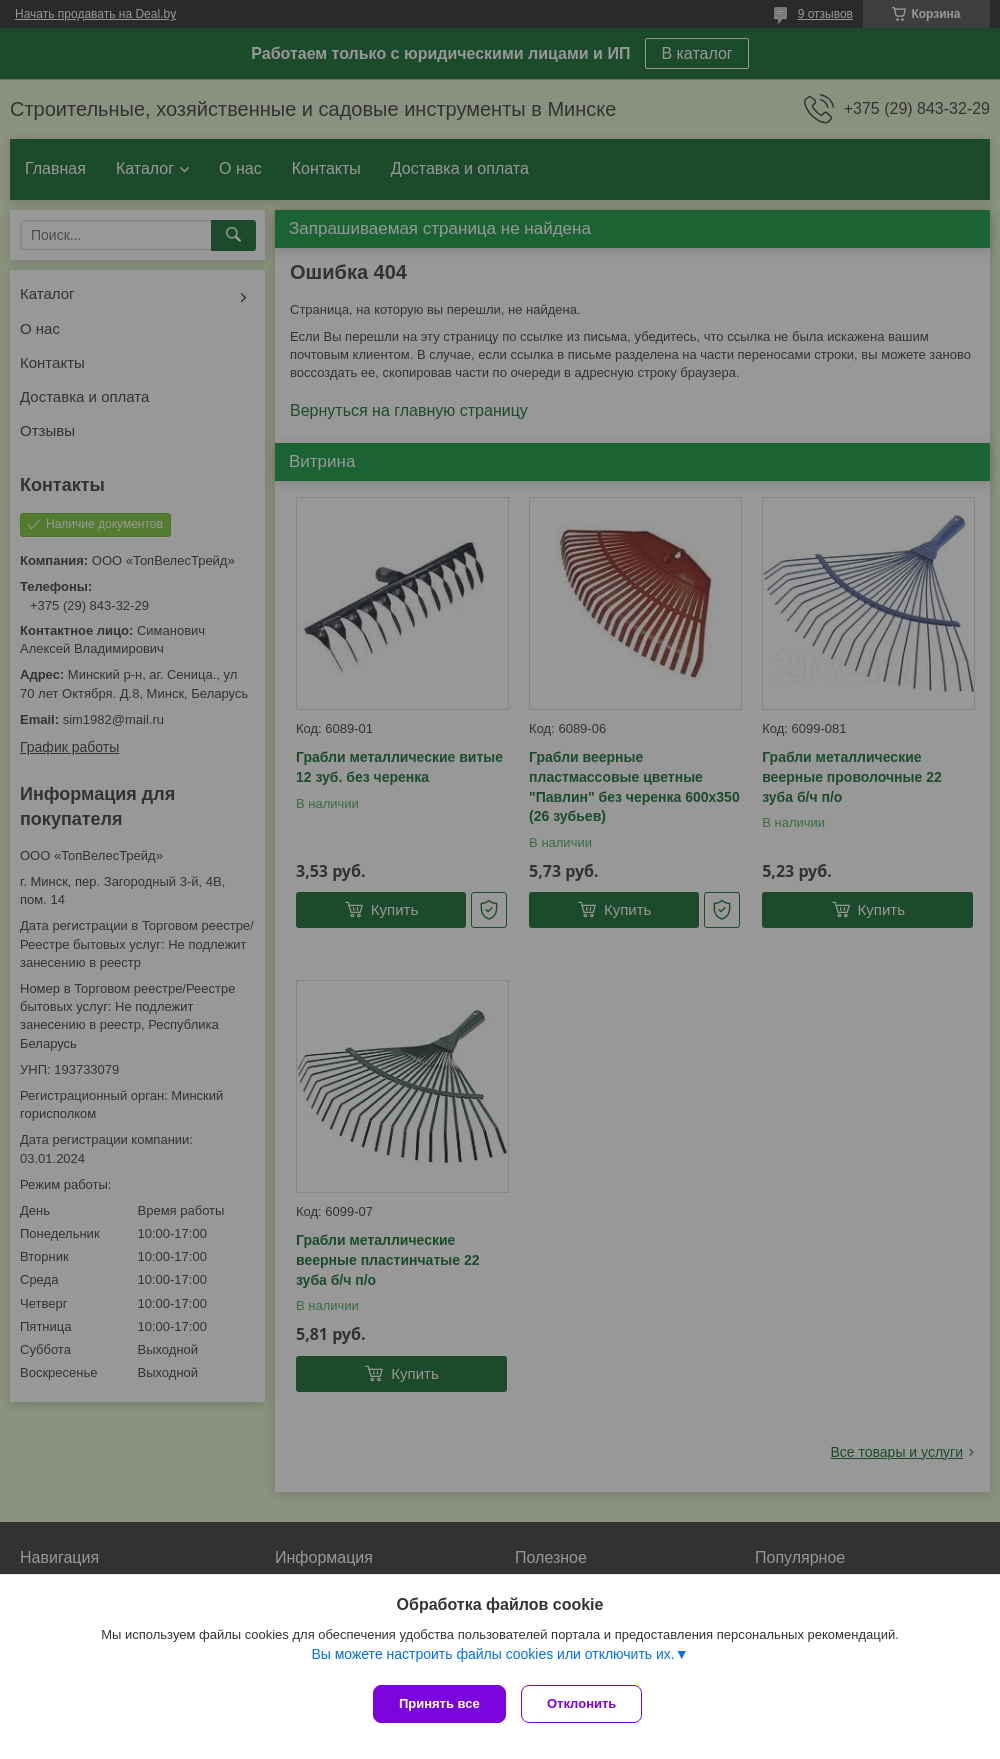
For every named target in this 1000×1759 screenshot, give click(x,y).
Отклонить (586, 1703)
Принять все (439, 1703)
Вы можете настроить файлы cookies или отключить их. (492, 1658)
